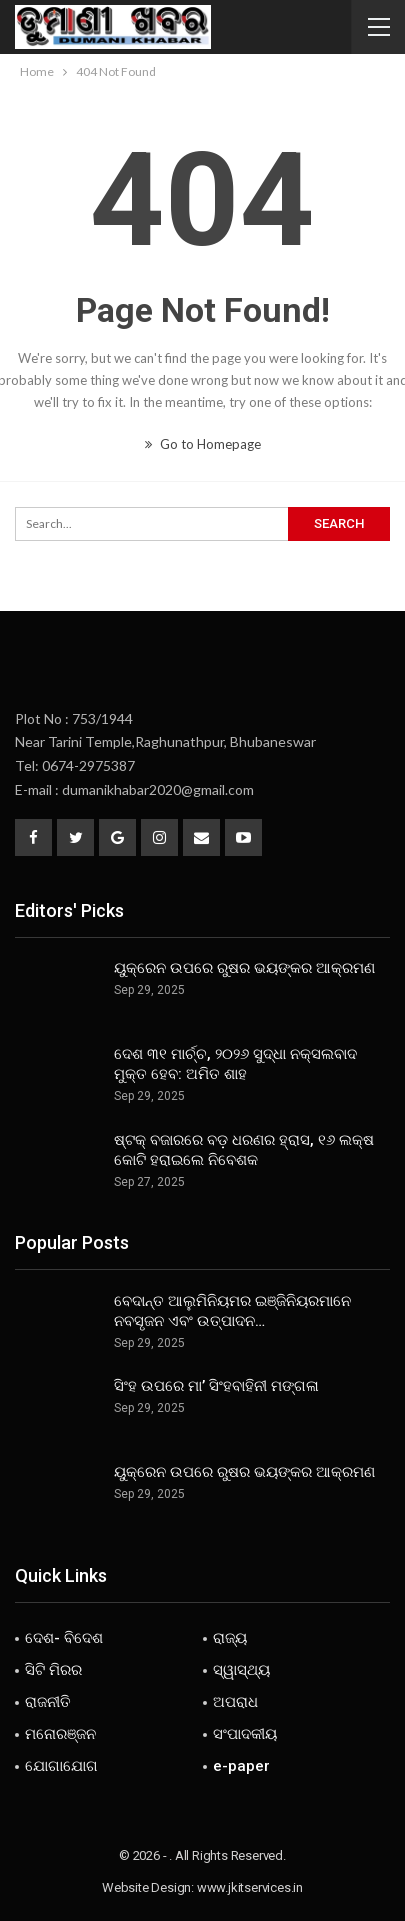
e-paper (241, 1766)
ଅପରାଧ (235, 1702)
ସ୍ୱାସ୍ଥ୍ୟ (241, 1670)
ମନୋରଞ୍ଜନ (60, 1734)
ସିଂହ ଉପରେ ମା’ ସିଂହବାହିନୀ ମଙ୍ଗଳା (216, 1386)
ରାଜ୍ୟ (230, 1638)
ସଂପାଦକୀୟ (245, 1734)
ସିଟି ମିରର (53, 1670)
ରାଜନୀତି (48, 1702)
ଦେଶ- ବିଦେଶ (64, 1638)
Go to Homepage (203, 444)
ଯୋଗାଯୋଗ (61, 1766)
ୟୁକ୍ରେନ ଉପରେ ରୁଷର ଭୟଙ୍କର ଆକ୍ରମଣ (244, 968)
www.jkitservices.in (250, 1887)
